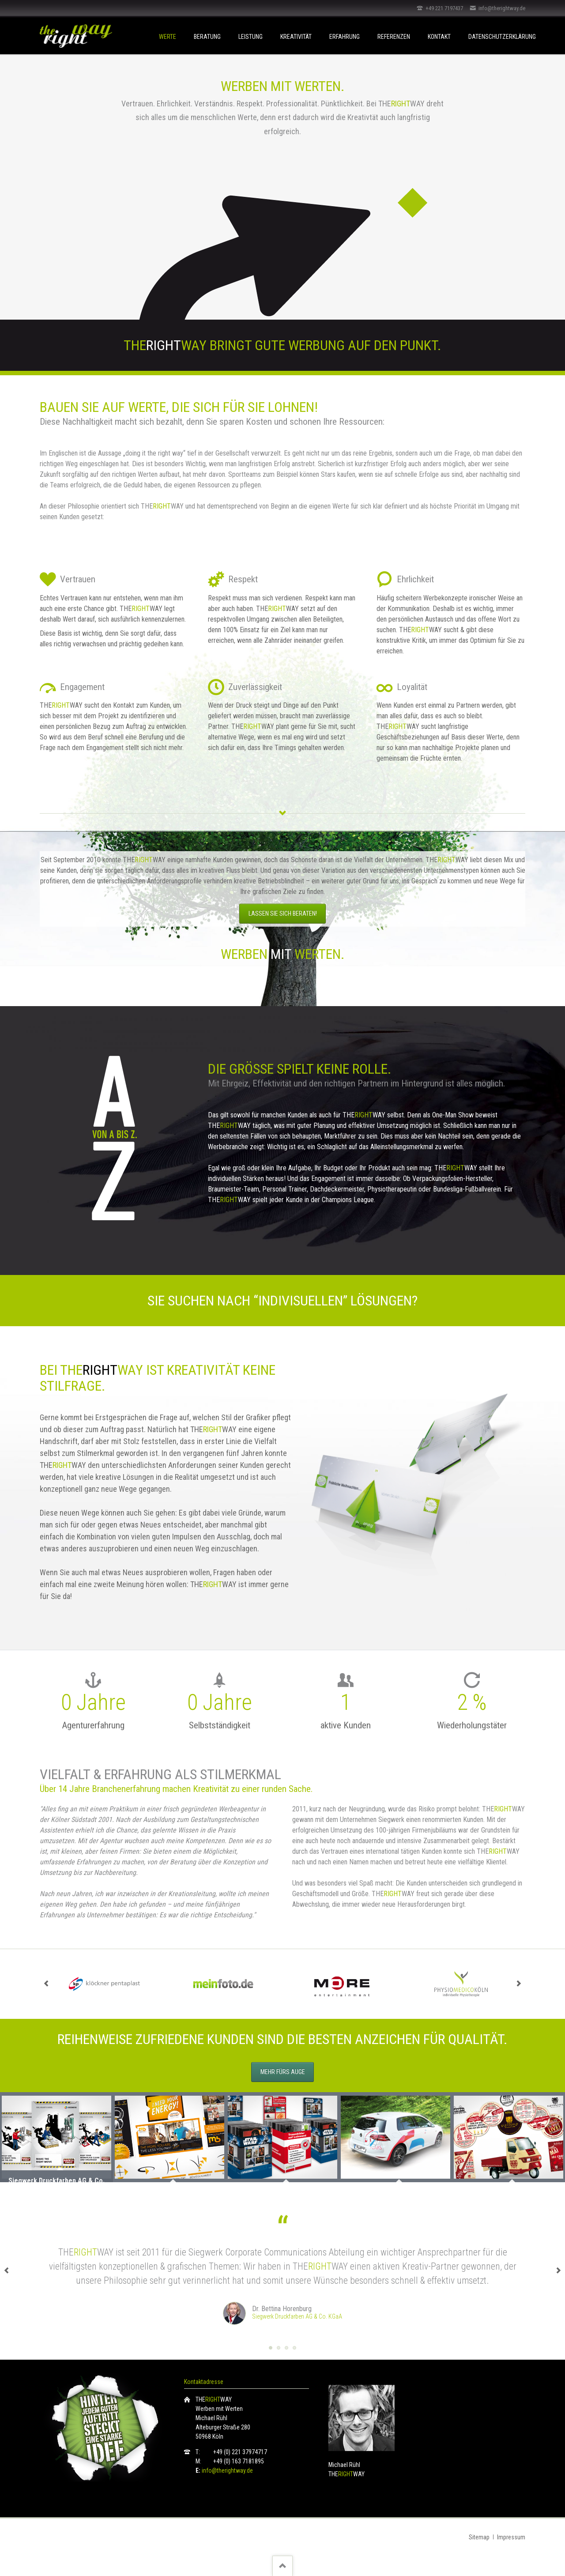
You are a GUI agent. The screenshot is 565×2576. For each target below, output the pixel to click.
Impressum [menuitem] (511, 2537)
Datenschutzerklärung (502, 36)
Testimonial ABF (294, 2348)
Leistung (250, 36)
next (518, 1983)
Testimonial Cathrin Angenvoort (286, 2348)
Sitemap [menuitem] (479, 2537)
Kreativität (296, 36)
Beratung (207, 36)
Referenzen (393, 36)
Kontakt (439, 36)
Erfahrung (344, 36)
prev (46, 1983)
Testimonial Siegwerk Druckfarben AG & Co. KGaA (271, 2348)
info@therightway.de (227, 2470)
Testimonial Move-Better (278, 2348)
